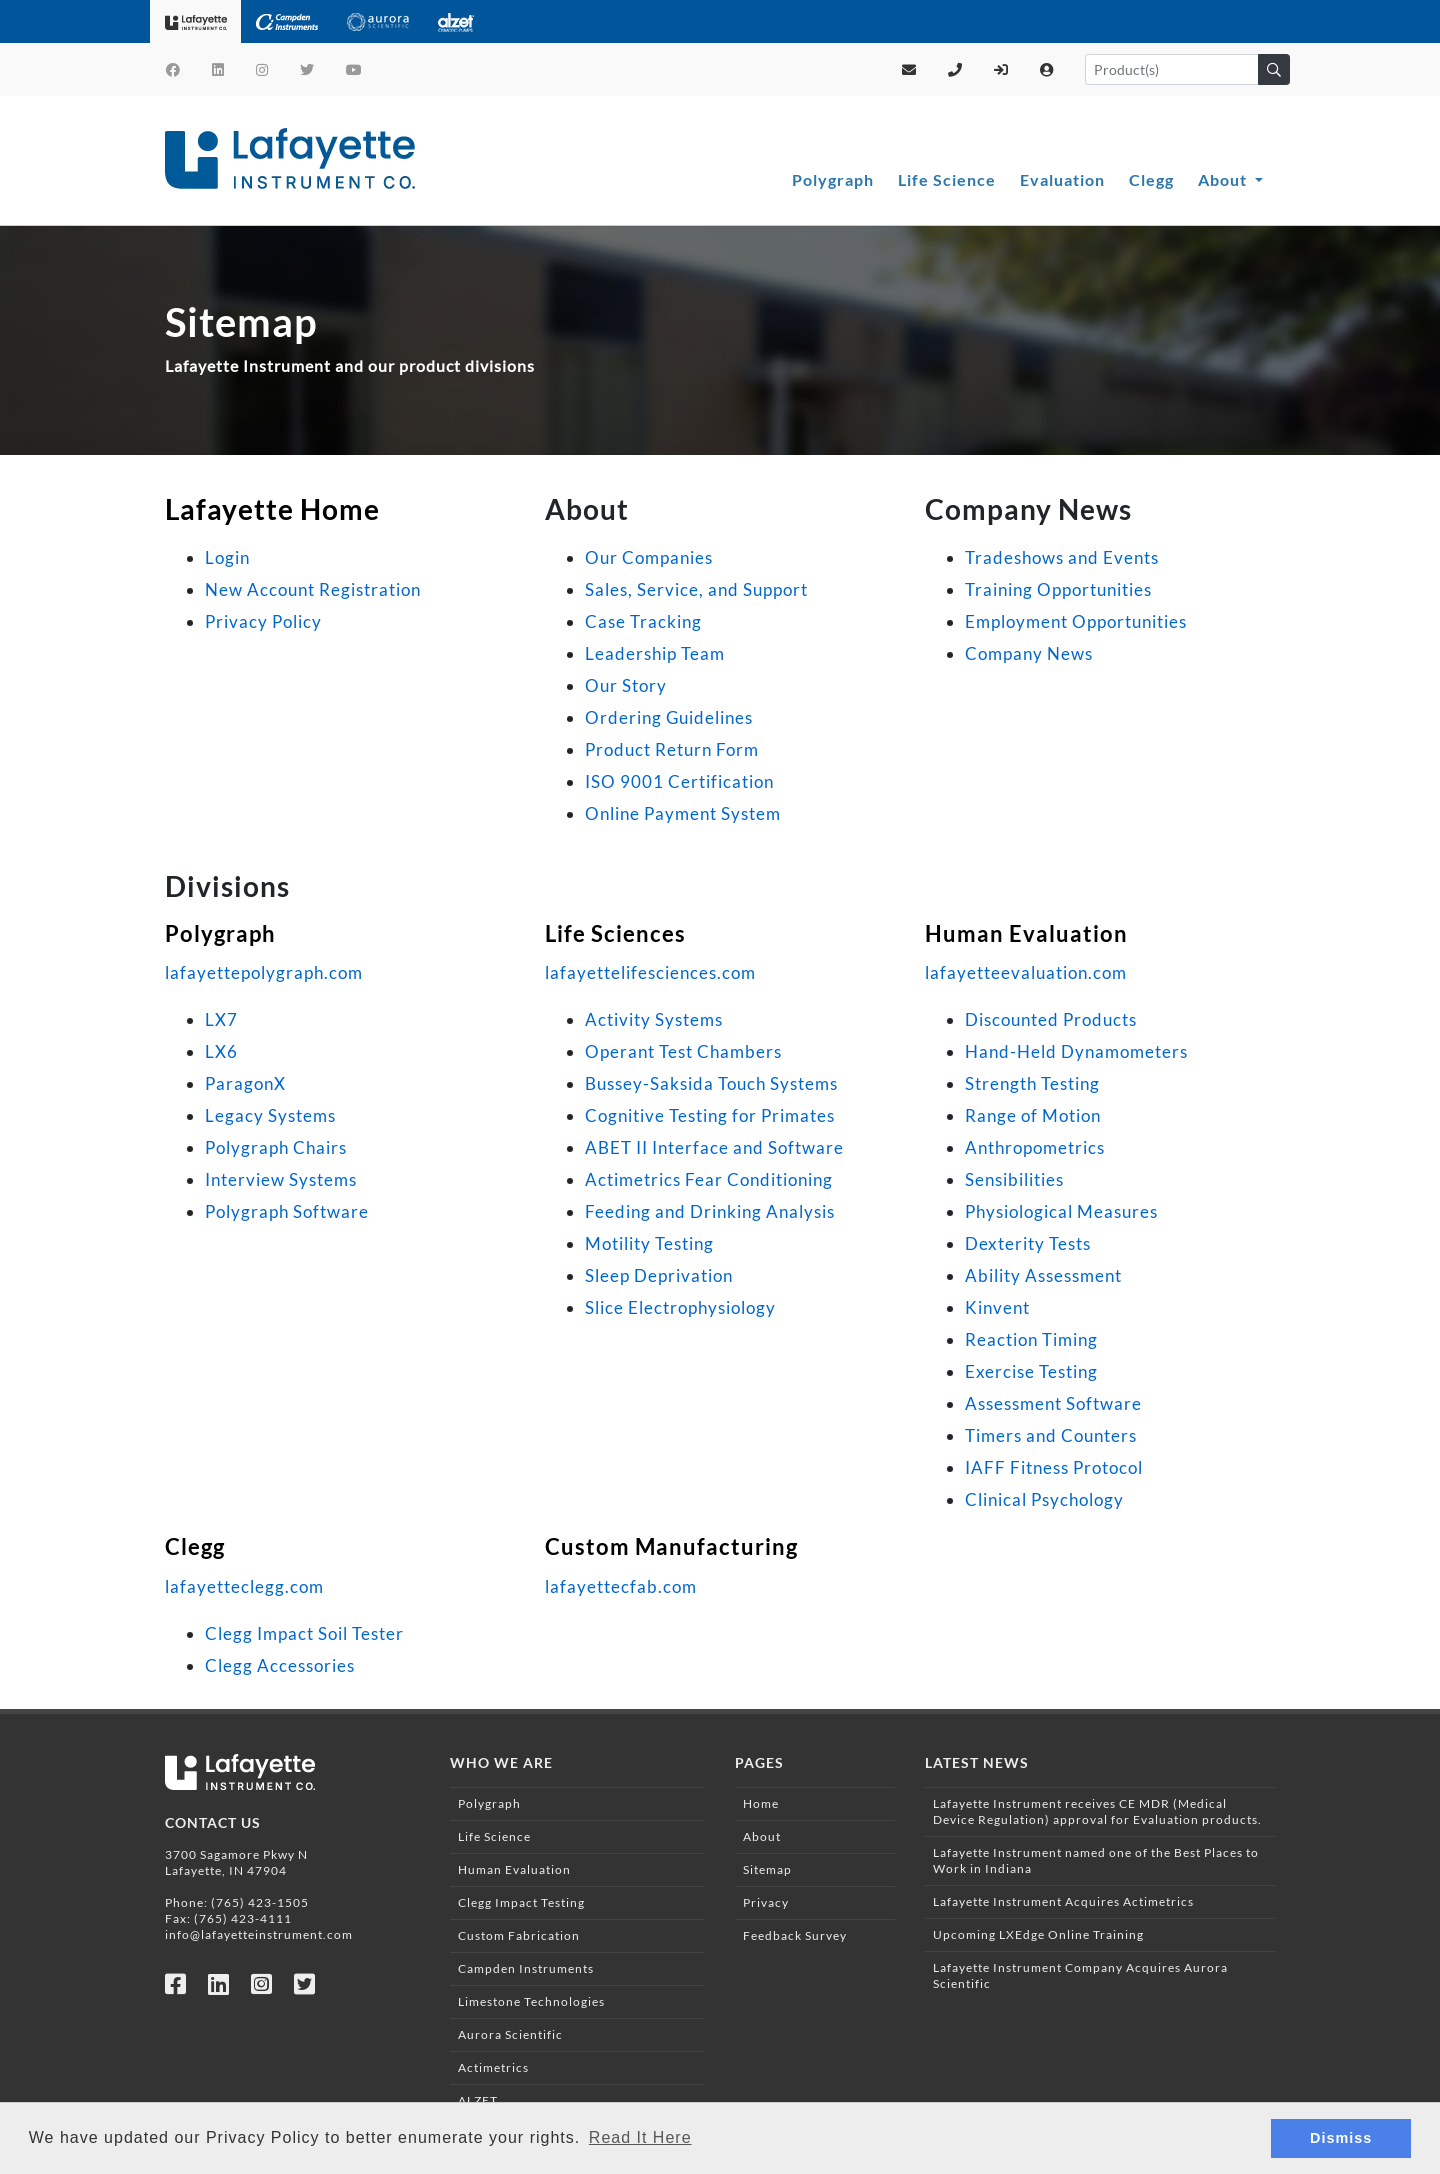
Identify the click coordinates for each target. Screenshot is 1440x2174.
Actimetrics (493, 2067)
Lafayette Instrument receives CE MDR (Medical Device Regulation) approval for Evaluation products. (1097, 1811)
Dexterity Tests (1028, 1243)
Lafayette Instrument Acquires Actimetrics (1063, 1901)
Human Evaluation (1026, 933)
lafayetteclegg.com (244, 1586)
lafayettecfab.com (621, 1586)
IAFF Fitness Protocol (1054, 1467)
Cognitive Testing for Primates (710, 1115)
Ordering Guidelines (669, 717)
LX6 (221, 1051)
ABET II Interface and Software (714, 1147)
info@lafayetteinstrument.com (259, 1934)
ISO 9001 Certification (679, 781)
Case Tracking (643, 621)
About (1224, 179)
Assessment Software (1053, 1403)
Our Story (626, 685)
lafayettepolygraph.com (264, 972)
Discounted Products (1051, 1019)
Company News (1029, 653)
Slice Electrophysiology (680, 1307)
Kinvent (997, 1307)
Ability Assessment (1043, 1275)
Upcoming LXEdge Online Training (1038, 1934)
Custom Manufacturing (671, 1546)
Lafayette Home (272, 509)
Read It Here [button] (640, 2137)
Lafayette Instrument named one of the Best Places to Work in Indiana (1096, 1860)
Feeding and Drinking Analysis (710, 1211)
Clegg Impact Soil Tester (304, 1633)
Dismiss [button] (1341, 2138)
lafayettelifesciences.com (650, 972)
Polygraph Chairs (276, 1147)
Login (227, 557)
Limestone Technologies (531, 2001)
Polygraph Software (287, 1211)
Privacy (766, 1902)
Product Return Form (672, 749)
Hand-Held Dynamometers (1076, 1051)
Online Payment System (683, 813)
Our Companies (649, 557)
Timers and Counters (1051, 1435)
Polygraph (833, 179)
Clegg (1151, 179)
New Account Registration (313, 589)
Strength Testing (1032, 1083)
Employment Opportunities (1076, 621)
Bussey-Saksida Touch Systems (711, 1083)
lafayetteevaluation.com (1026, 972)
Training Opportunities (1058, 589)
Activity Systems (654, 1019)
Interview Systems (281, 1179)
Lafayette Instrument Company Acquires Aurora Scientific (1080, 1975)
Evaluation (1062, 179)
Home (761, 1803)
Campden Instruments (526, 1968)
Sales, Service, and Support (696, 589)
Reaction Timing (1031, 1339)
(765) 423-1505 (260, 1902)
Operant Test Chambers (683, 1051)
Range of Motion (1033, 1115)
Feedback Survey (795, 1935)
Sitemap (767, 1869)
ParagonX (245, 1083)
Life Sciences (615, 933)
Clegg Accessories (280, 1665)
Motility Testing (649, 1243)
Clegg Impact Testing (521, 1902)
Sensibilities (1014, 1179)
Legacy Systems (270, 1115)
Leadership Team (655, 653)
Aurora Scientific (510, 2034)
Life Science (947, 179)
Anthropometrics (1035, 1147)
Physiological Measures (1061, 1211)
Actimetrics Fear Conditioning (709, 1179)
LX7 (221, 1019)
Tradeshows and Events (1062, 557)
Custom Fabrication (519, 1935)
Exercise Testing (1031, 1371)
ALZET (478, 2100)
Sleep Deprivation (659, 1275)
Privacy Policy (263, 621)
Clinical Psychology (1044, 1499)
